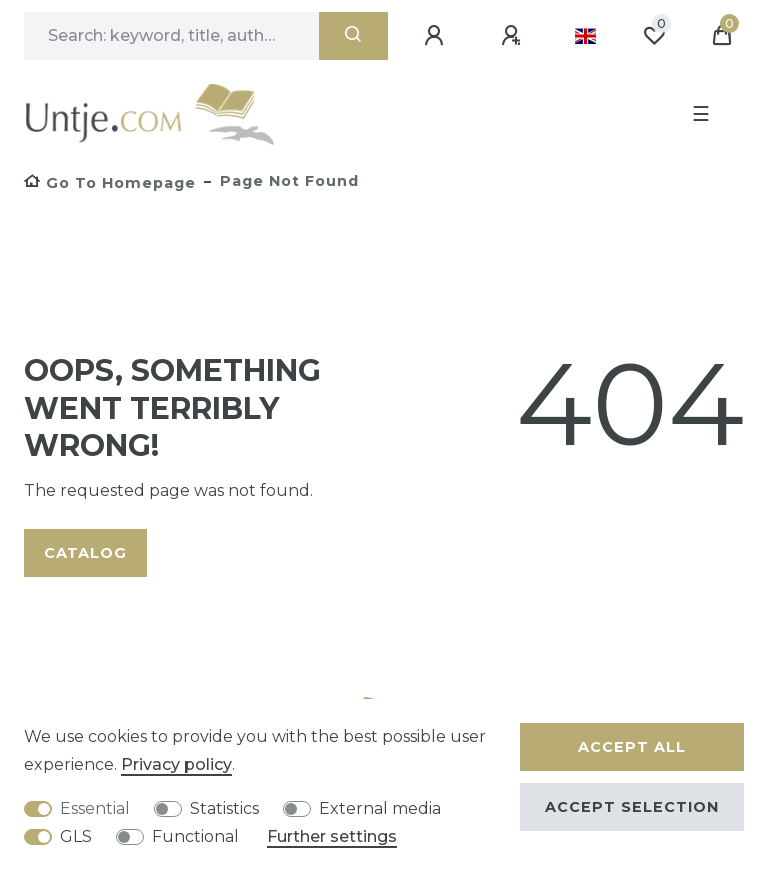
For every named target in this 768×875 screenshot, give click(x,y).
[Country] (585, 36)
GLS (76, 836)
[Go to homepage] (110, 183)
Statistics (224, 808)
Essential (95, 808)
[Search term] (171, 36)
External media (380, 808)
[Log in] (437, 36)
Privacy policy (176, 764)
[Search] (353, 36)
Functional (195, 836)
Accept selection (632, 807)
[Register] (514, 36)
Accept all (632, 747)
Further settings (332, 836)
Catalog (85, 553)
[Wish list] (654, 36)
